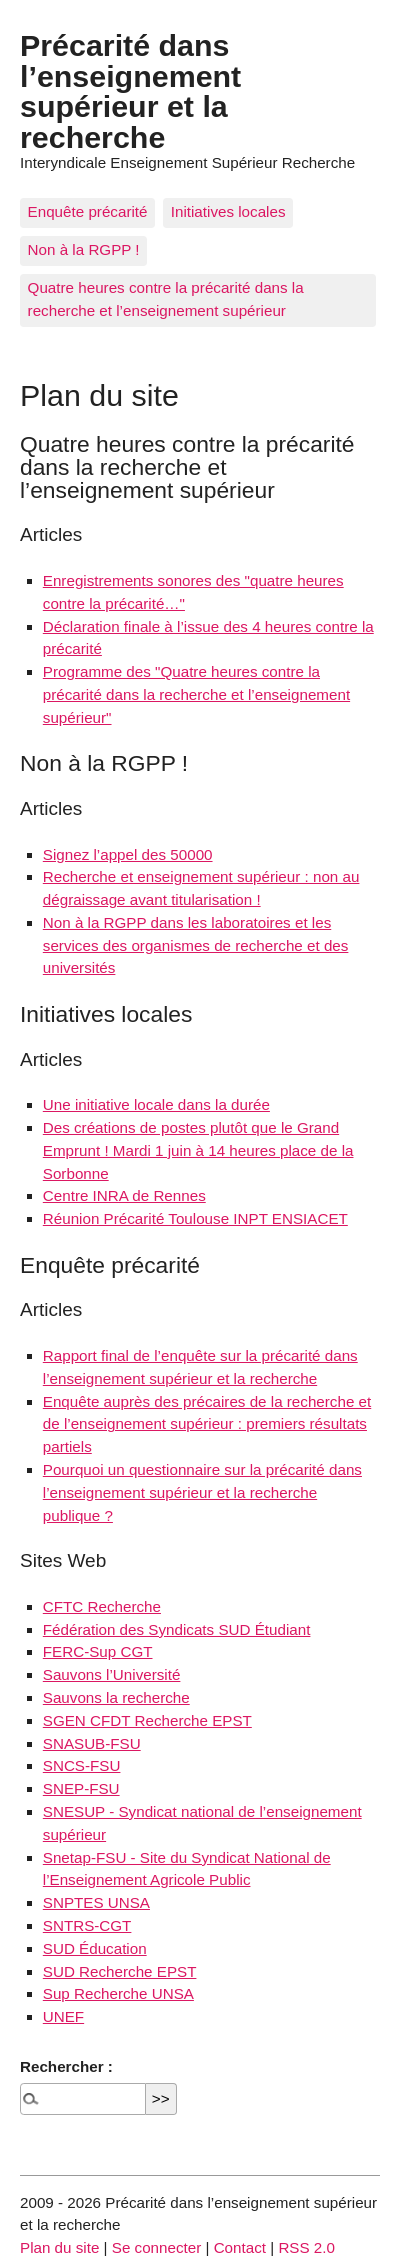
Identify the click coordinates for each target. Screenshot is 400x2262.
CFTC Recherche (102, 1606)
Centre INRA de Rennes (124, 1195)
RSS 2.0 (306, 2247)
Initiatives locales (228, 211)
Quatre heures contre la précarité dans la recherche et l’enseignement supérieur (166, 299)
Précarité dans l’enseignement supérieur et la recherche (130, 90)
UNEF (63, 2016)
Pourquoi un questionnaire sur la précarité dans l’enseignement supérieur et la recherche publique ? (202, 1492)
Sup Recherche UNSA (118, 1993)
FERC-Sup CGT (98, 1651)
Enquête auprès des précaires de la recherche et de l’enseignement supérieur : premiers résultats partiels (207, 1424)
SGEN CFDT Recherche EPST (147, 1720)
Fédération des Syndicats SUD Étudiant (177, 1629)
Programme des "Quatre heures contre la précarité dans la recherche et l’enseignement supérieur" (196, 694)
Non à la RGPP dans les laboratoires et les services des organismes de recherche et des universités (196, 945)
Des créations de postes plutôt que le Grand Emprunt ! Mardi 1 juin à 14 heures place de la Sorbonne (198, 1150)
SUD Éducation (95, 1948)
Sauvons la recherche (116, 1697)
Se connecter (157, 2247)
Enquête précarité (88, 211)
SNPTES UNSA (96, 1902)
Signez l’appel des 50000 (128, 854)
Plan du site (59, 2247)
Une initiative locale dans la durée (156, 1104)
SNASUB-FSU (92, 1743)
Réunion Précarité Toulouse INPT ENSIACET (195, 1218)
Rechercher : (66, 2066)
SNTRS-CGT (87, 1925)
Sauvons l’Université (112, 1674)
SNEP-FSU (81, 1788)
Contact (240, 2247)
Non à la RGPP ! (84, 249)
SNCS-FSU (82, 1765)
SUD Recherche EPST (120, 1971)
